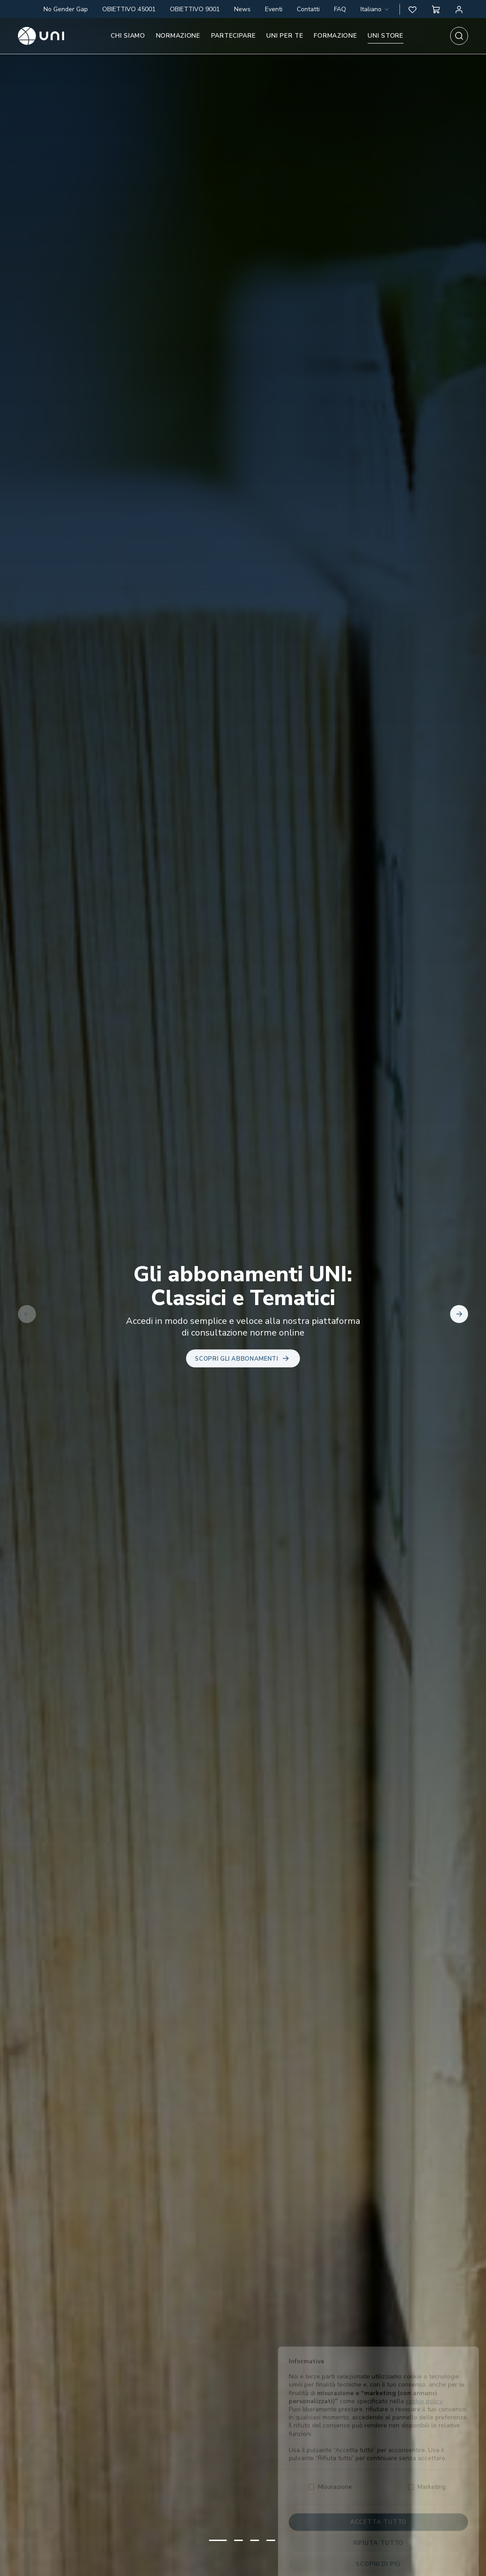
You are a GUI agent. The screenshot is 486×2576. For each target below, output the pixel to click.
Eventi (273, 9)
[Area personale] (459, 9)
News (242, 9)
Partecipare (233, 35)
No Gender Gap (65, 9)
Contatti (308, 9)
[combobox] (375, 9)
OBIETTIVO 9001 (195, 9)
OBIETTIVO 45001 (129, 9)
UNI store (385, 35)
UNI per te (284, 35)
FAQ (340, 9)
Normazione (178, 35)
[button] (412, 9)
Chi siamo (128, 35)
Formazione (335, 35)
